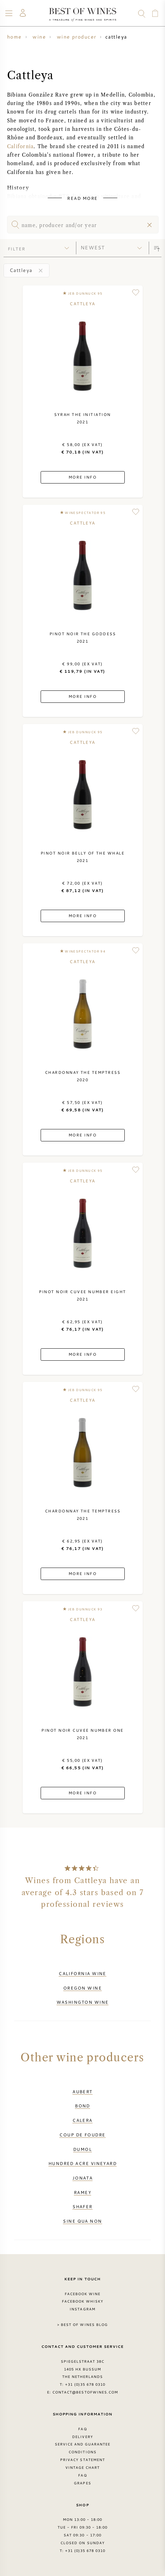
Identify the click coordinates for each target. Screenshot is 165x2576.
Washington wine (83, 2002)
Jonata (82, 2178)
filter (16, 248)
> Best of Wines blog (82, 2324)
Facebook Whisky (83, 2301)
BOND (82, 2105)
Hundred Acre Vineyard (82, 2163)
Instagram (82, 2308)
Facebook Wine (83, 2293)
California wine (82, 1973)
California (20, 147)
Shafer (82, 2206)
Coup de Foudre (82, 2134)
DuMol (82, 2149)
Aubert (82, 2091)
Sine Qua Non (82, 2221)
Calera (82, 2120)
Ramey (82, 2192)
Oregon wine (82, 1988)
